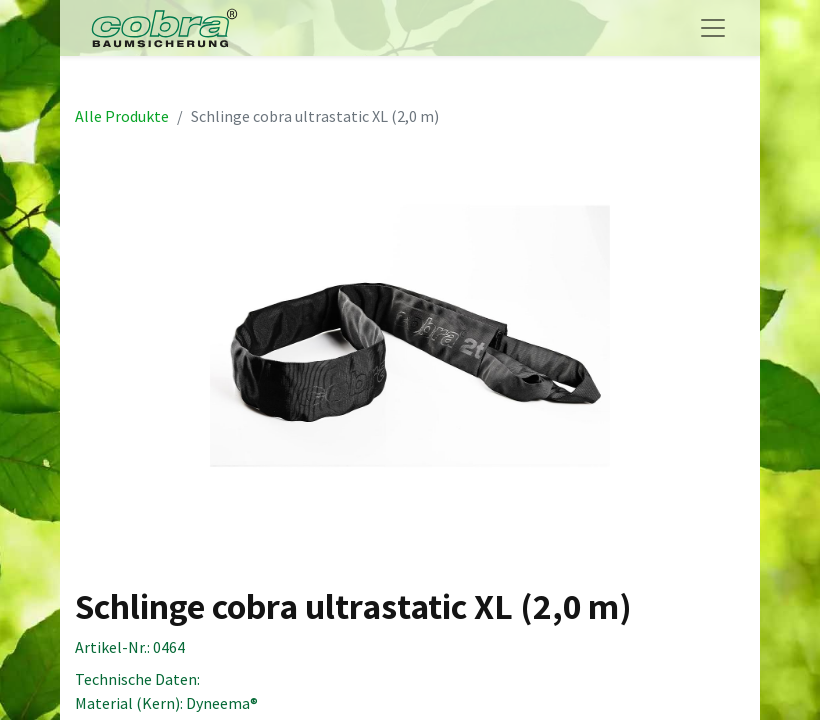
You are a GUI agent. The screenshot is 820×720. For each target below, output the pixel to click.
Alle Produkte (122, 116)
